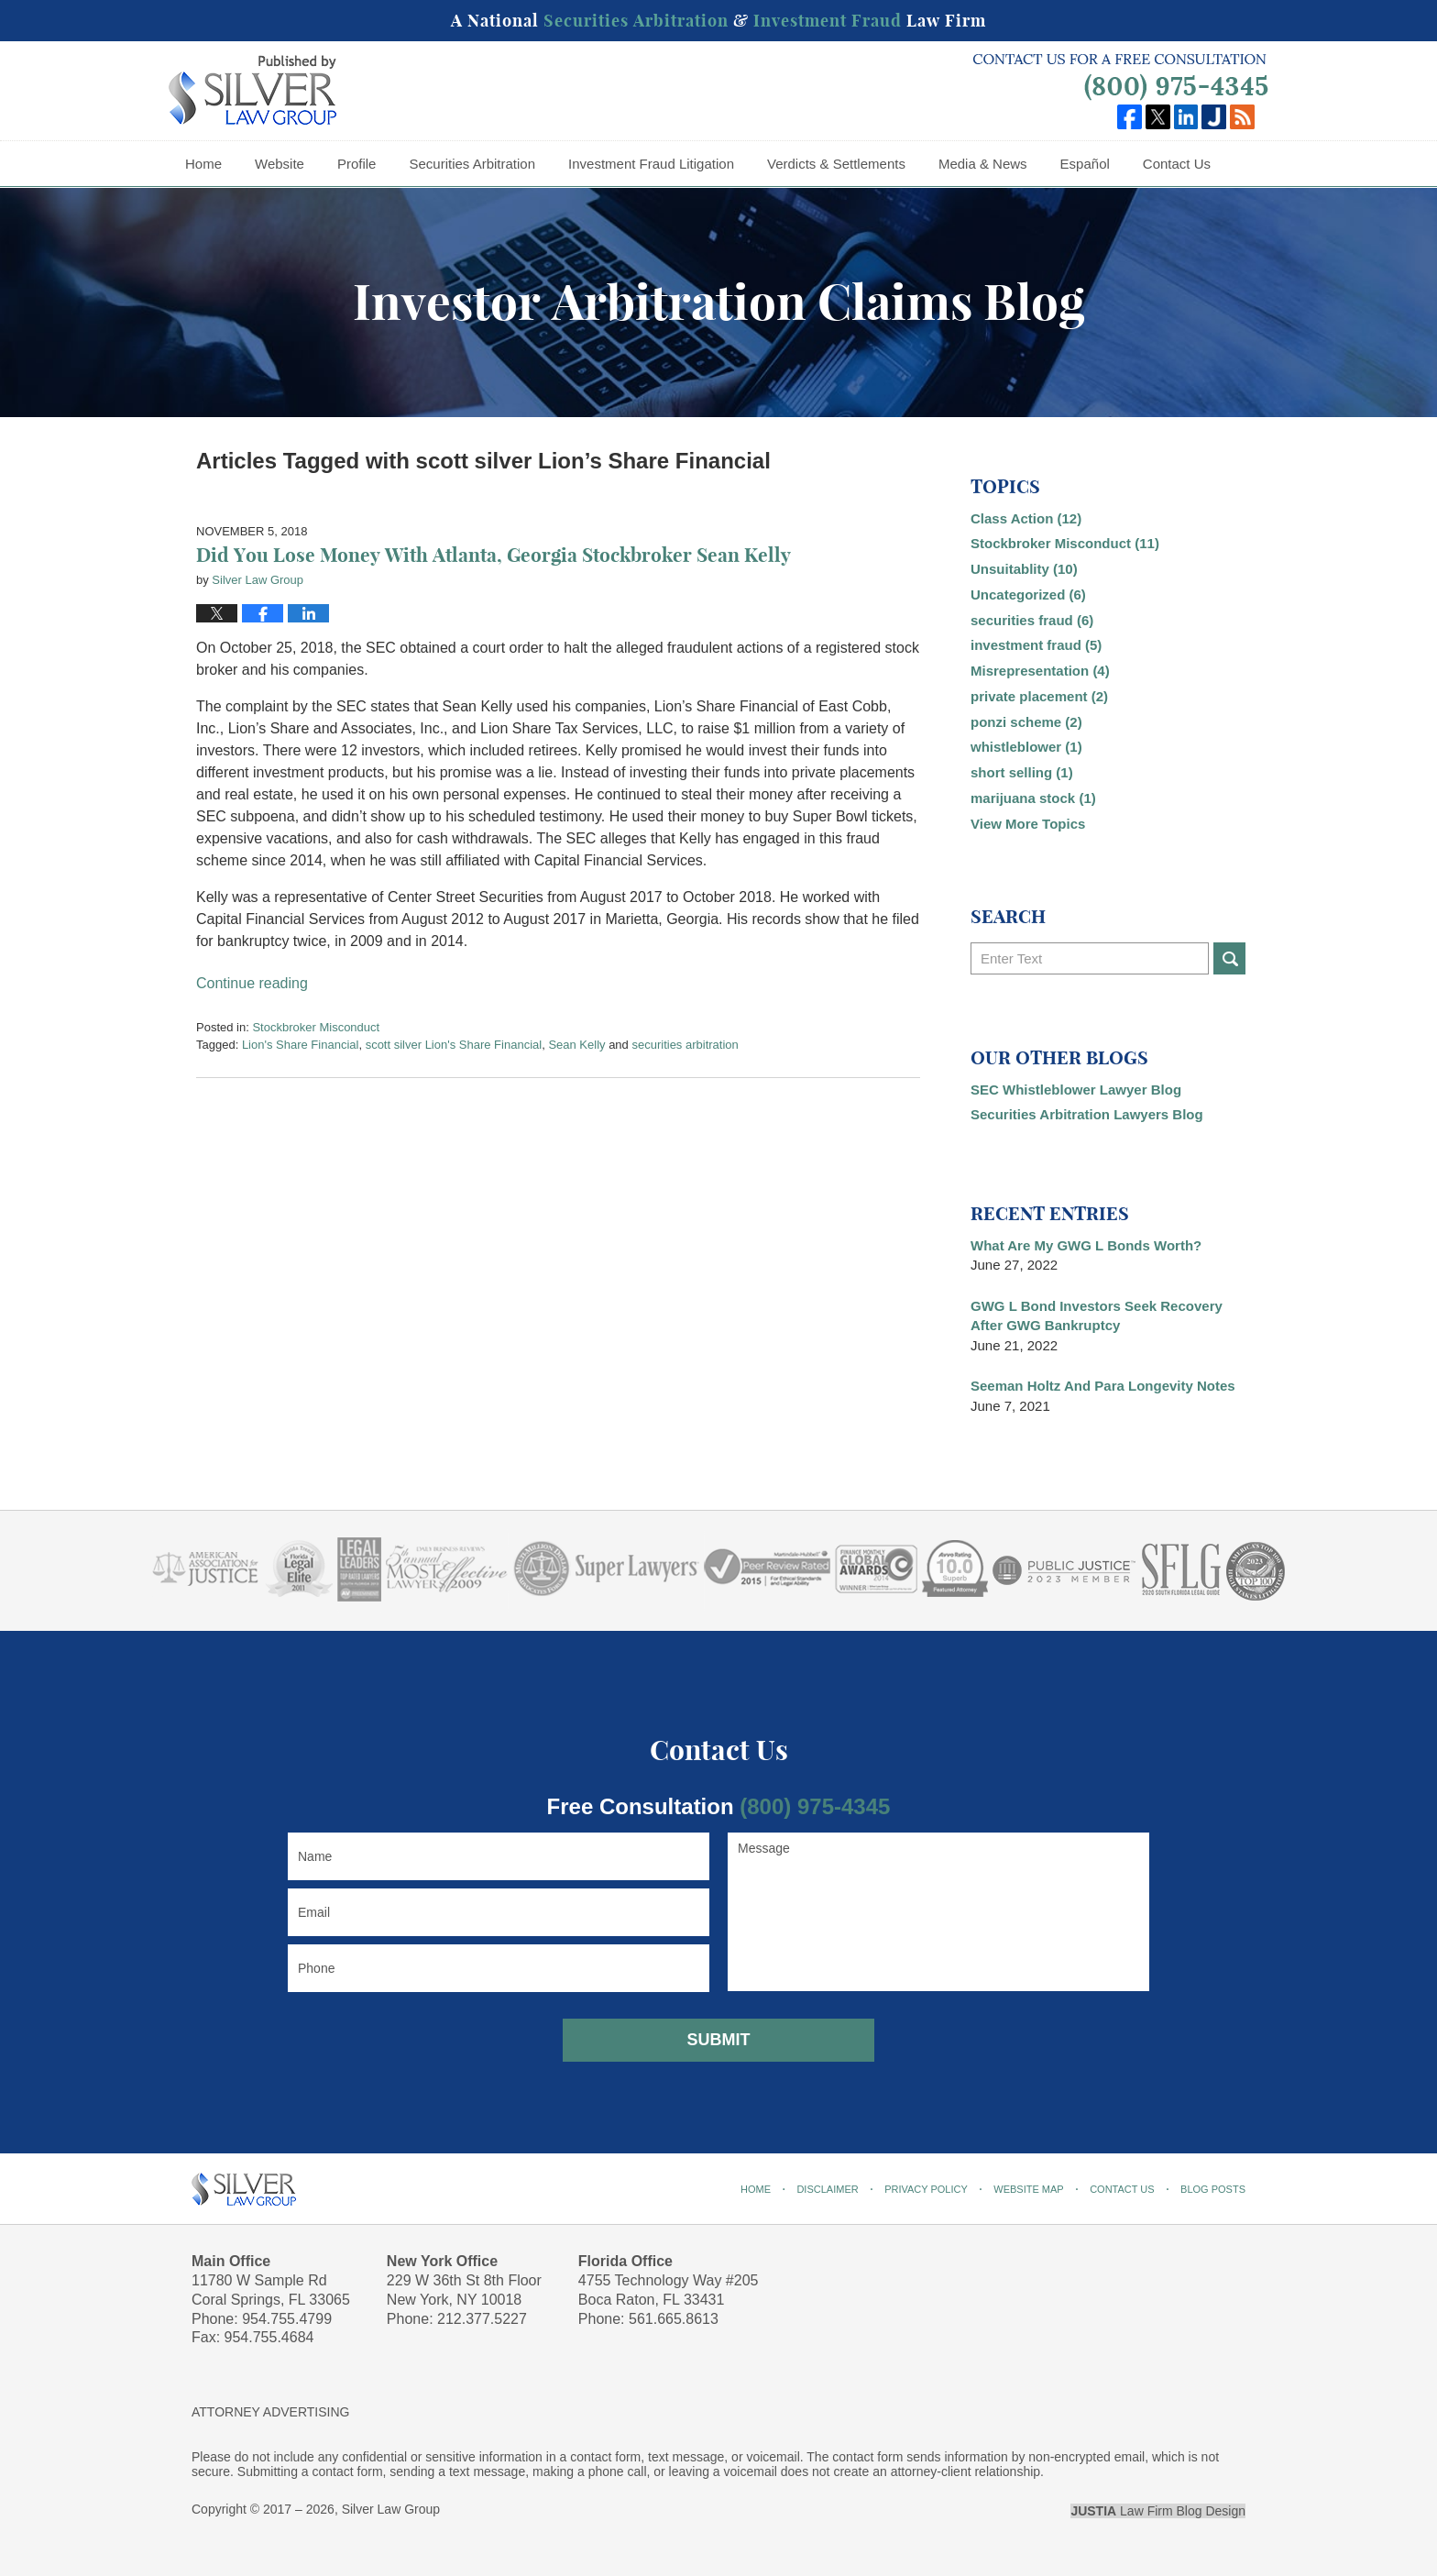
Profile (357, 163)
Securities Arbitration (472, 163)
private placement (1039, 696)
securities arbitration (684, 1044)
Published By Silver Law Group (1120, 77)
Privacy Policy (926, 2189)
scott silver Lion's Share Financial (454, 1044)
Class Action (1026, 518)
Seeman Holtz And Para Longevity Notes (1103, 1385)
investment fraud (1036, 645)
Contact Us (1177, 163)
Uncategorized (1028, 594)
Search (1229, 958)
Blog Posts (1212, 2189)
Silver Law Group (391, 2509)
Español (1085, 163)
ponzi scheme (1026, 722)
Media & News (982, 163)
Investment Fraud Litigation (651, 163)
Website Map (1028, 2189)
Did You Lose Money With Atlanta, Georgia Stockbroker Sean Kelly (493, 555)
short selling (1022, 772)
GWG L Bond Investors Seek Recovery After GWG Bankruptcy (1097, 1316)
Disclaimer (827, 2189)
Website (279, 163)
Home (203, 163)
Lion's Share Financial (300, 1044)
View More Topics (1028, 823)
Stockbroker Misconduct (315, 1027)
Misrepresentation (1040, 670)
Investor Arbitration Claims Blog (252, 90)
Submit (719, 2040)
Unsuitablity (1024, 569)
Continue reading (252, 983)
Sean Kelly (576, 1044)
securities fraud (1032, 620)
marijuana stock (1033, 798)
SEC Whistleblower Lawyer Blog (1076, 1089)
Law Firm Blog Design (1157, 2511)
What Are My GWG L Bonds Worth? (1086, 1245)
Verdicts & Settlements (836, 163)
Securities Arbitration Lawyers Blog (1087, 1114)
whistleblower (1026, 746)
